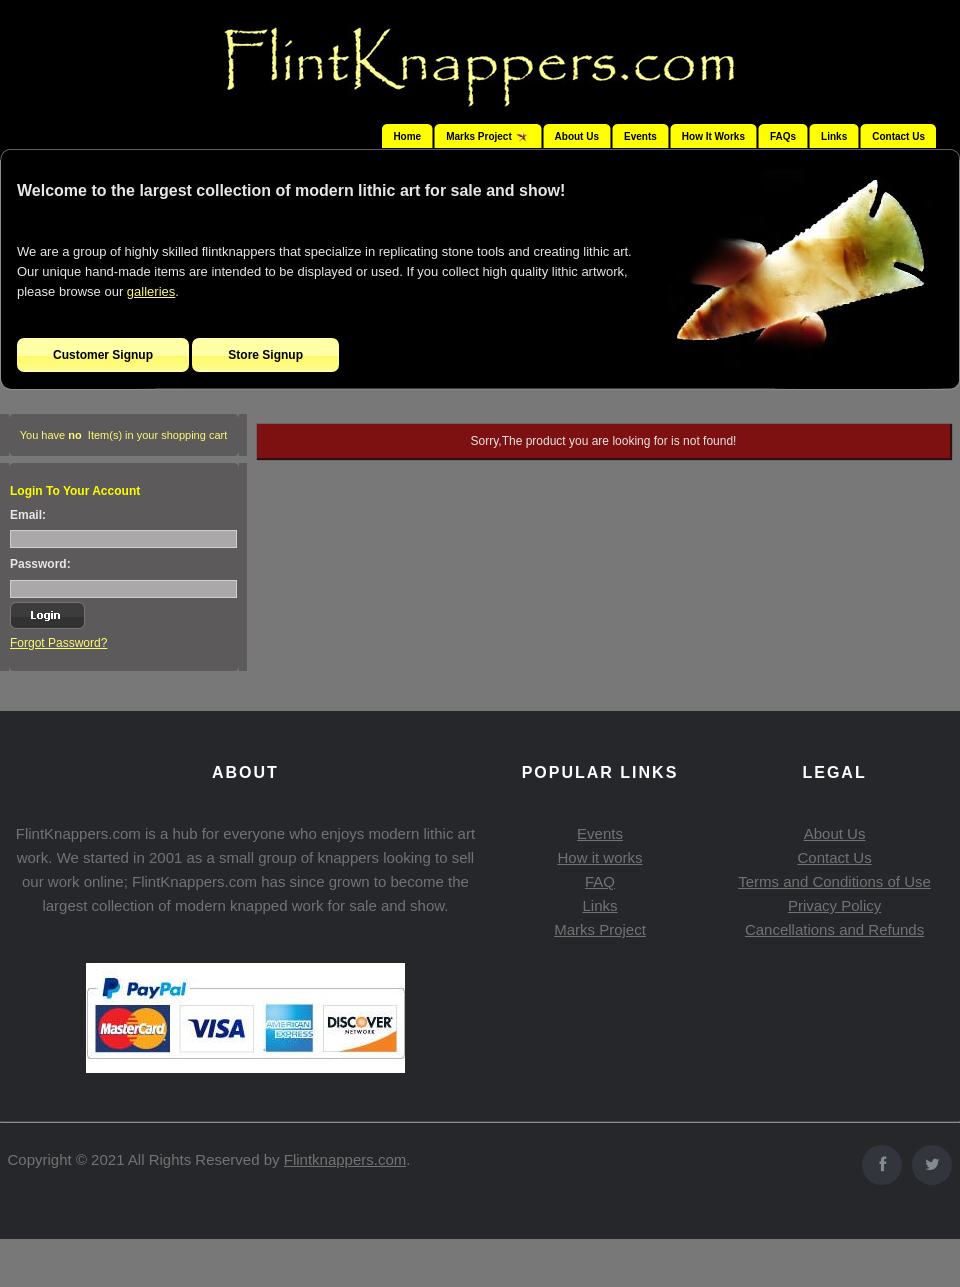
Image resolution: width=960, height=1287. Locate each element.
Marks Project (600, 929)
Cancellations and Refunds (834, 929)
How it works (599, 857)
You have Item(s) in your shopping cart (124, 435)
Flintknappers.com (345, 1159)
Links (834, 136)
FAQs (783, 136)
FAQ (600, 881)
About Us (577, 136)
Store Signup (265, 355)
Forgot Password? (58, 643)
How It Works (713, 136)
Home (407, 136)
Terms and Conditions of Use (834, 881)
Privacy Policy (834, 905)
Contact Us (898, 136)
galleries (151, 291)
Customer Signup (103, 355)
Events (640, 136)
